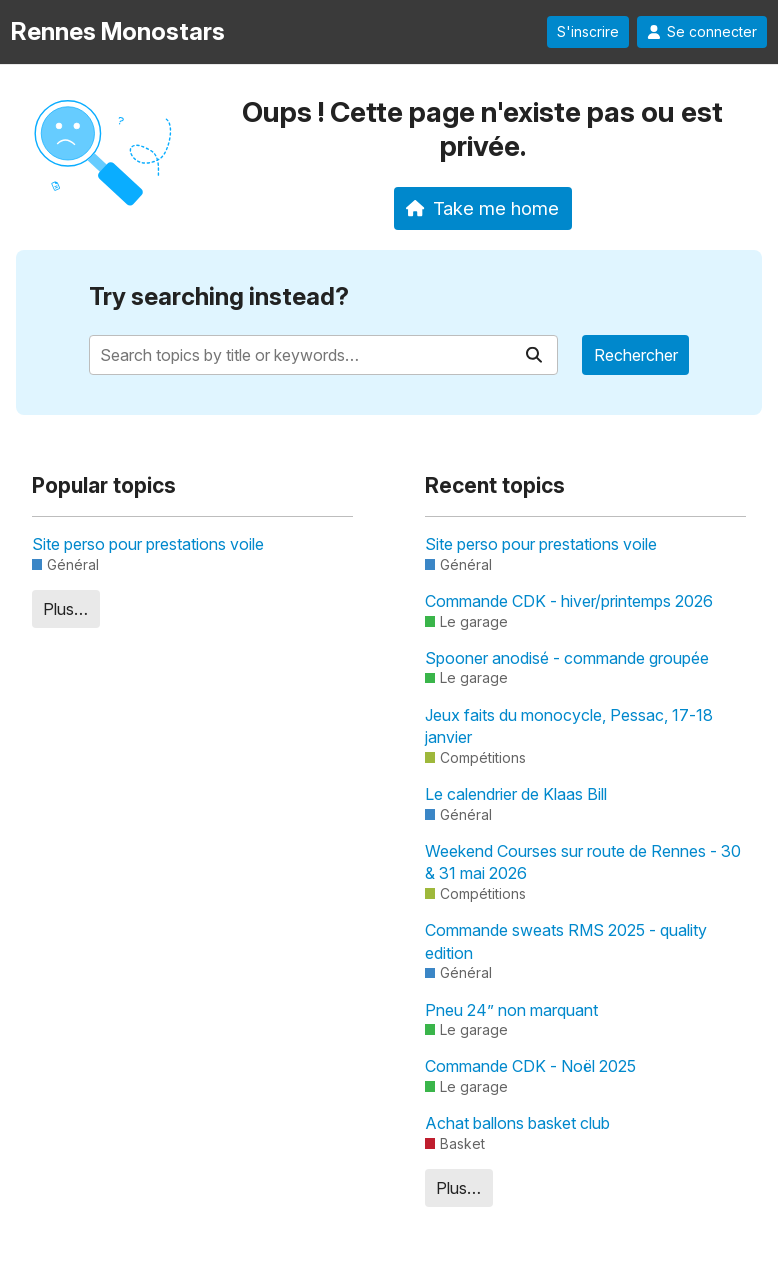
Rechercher (636, 355)
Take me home (482, 208)
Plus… (65, 609)
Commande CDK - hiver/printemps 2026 (569, 601)
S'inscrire (588, 32)
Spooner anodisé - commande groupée (567, 658)
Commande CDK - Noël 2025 (530, 1066)
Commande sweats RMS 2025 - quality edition (566, 941)
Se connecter (702, 32)
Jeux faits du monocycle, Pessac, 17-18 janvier (569, 726)
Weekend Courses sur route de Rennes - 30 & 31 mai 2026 (583, 862)
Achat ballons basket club (517, 1123)
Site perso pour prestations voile (148, 544)
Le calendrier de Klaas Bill (516, 794)
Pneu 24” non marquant (511, 1010)
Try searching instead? (219, 296)
